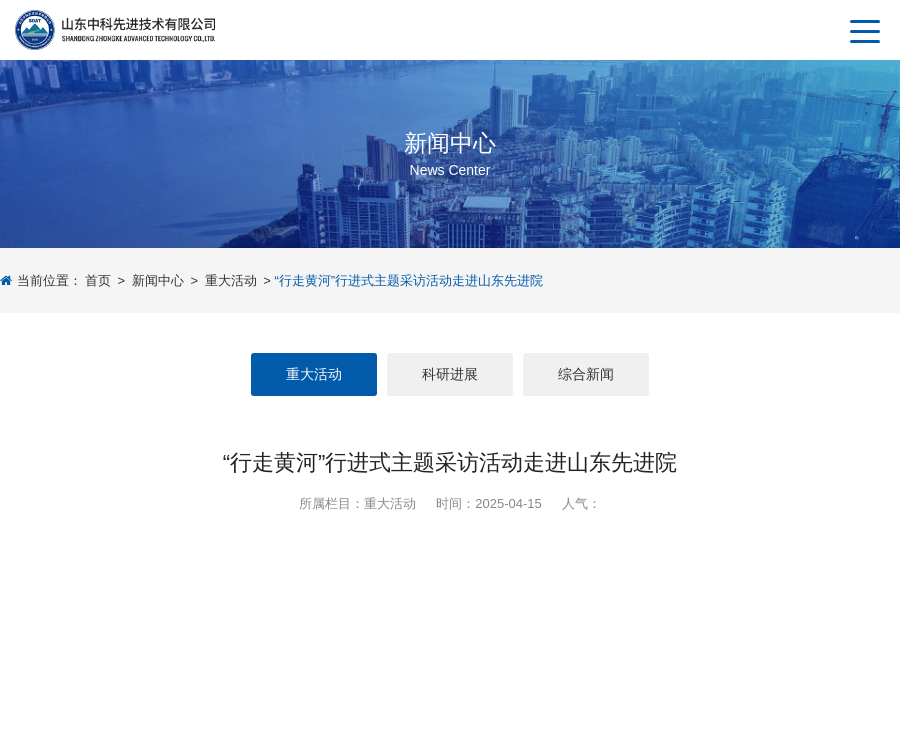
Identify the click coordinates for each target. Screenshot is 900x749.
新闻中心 (158, 280)
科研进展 (450, 374)
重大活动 (231, 280)
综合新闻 (586, 374)
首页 (98, 280)
